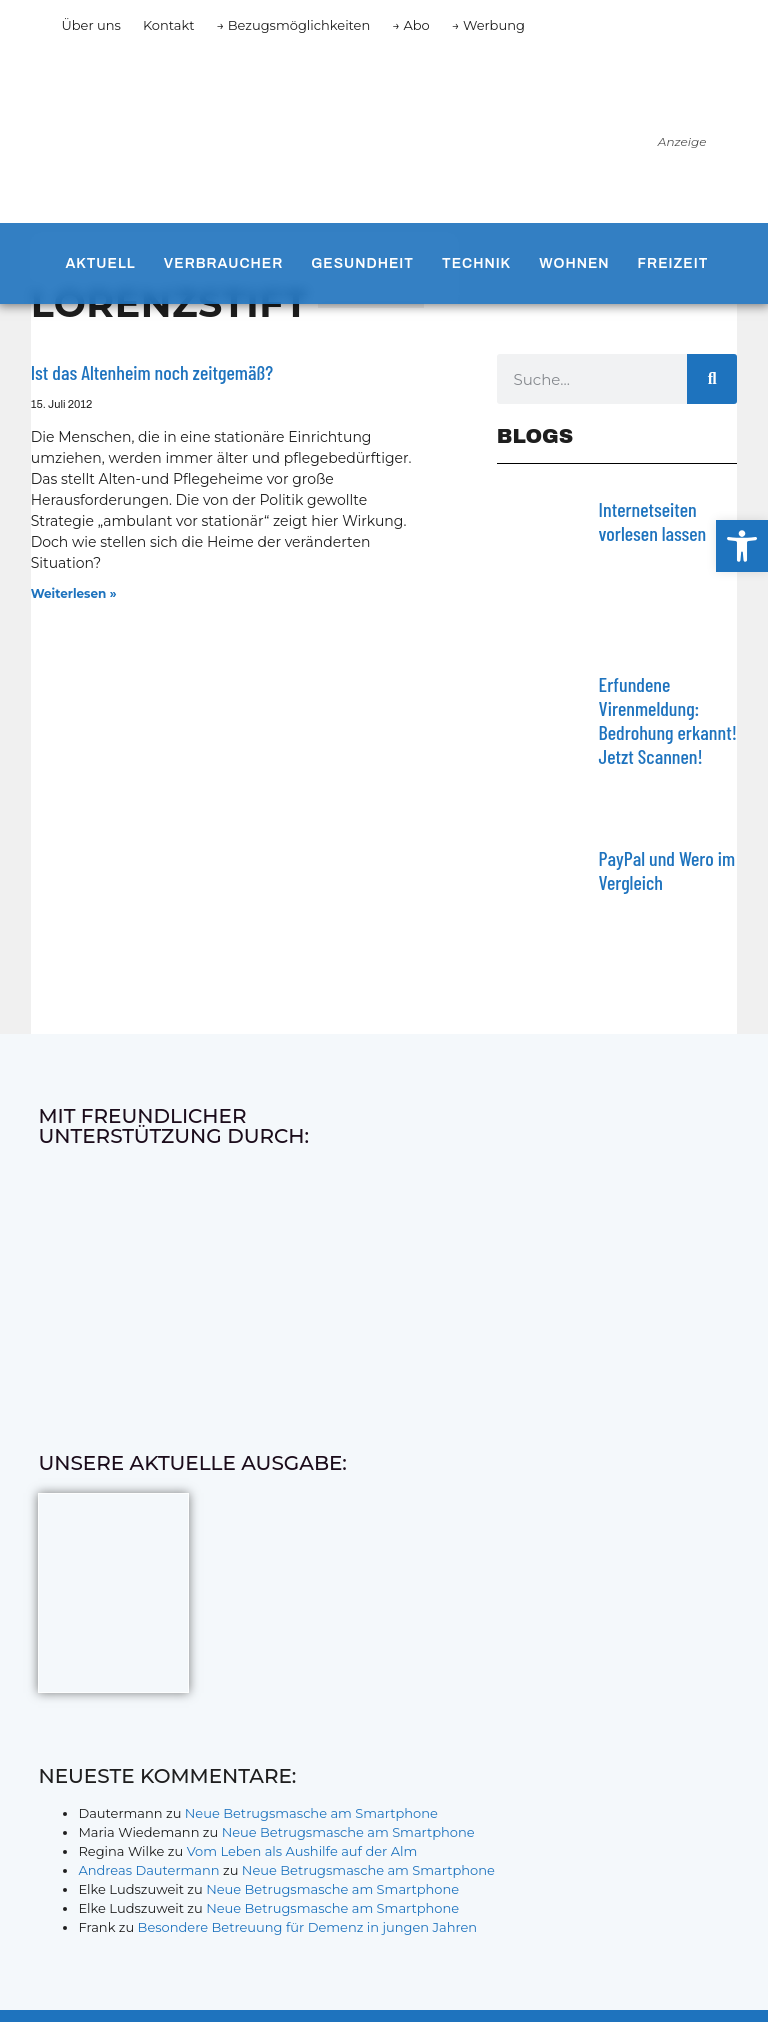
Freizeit (673, 263)
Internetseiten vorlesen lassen (653, 521)
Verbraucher (223, 263)
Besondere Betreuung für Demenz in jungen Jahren (308, 1927)
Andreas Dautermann (148, 1870)
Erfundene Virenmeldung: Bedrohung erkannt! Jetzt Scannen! (668, 720)
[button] (742, 546)
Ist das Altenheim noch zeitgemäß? (152, 372)
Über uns (90, 25)
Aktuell (100, 263)
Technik (476, 263)
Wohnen (574, 263)
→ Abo (411, 25)
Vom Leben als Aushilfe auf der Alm (302, 1851)
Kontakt (169, 25)
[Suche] (712, 379)
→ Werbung (488, 25)
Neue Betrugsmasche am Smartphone (311, 1813)
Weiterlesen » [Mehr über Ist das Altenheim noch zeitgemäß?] (74, 593)
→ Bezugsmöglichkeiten (294, 25)
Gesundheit (362, 263)
